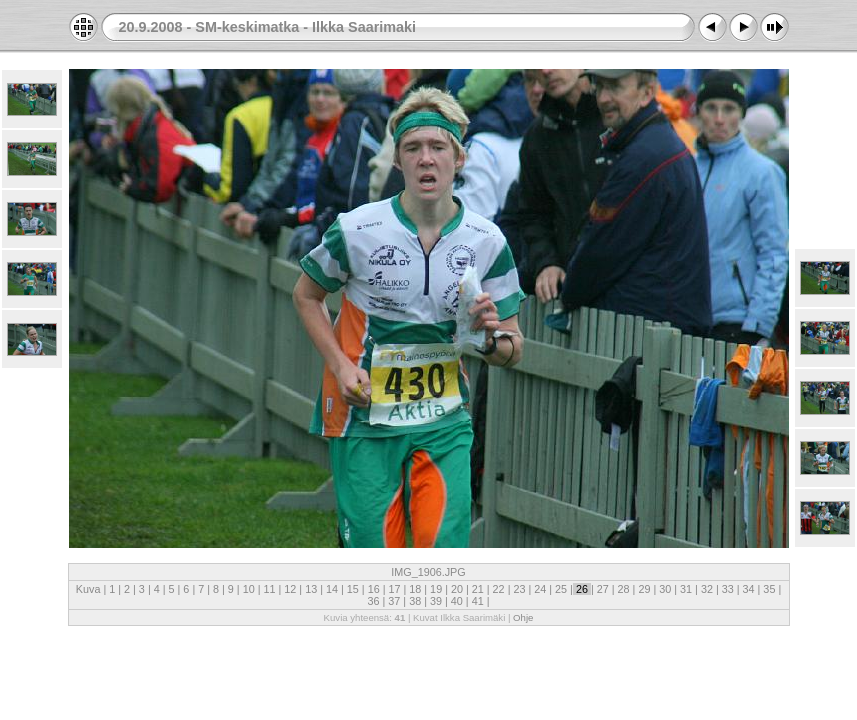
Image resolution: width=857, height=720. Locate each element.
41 (478, 601)
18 (415, 589)
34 (749, 589)
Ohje (523, 617)
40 (457, 601)
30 (665, 589)
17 (394, 589)
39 (436, 601)
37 (394, 601)
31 (686, 589)
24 (540, 589)
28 (624, 589)
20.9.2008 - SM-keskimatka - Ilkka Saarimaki (268, 27)
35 (769, 589)
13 (311, 589)
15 (353, 589)
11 (270, 589)
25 (561, 589)
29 (644, 589)
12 (290, 589)
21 (478, 589)
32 (707, 589)
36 (375, 601)
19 (436, 589)
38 (415, 601)
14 (332, 589)
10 (249, 589)
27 (603, 589)
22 (499, 589)
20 (457, 589)
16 (374, 589)
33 (728, 589)
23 (519, 589)
